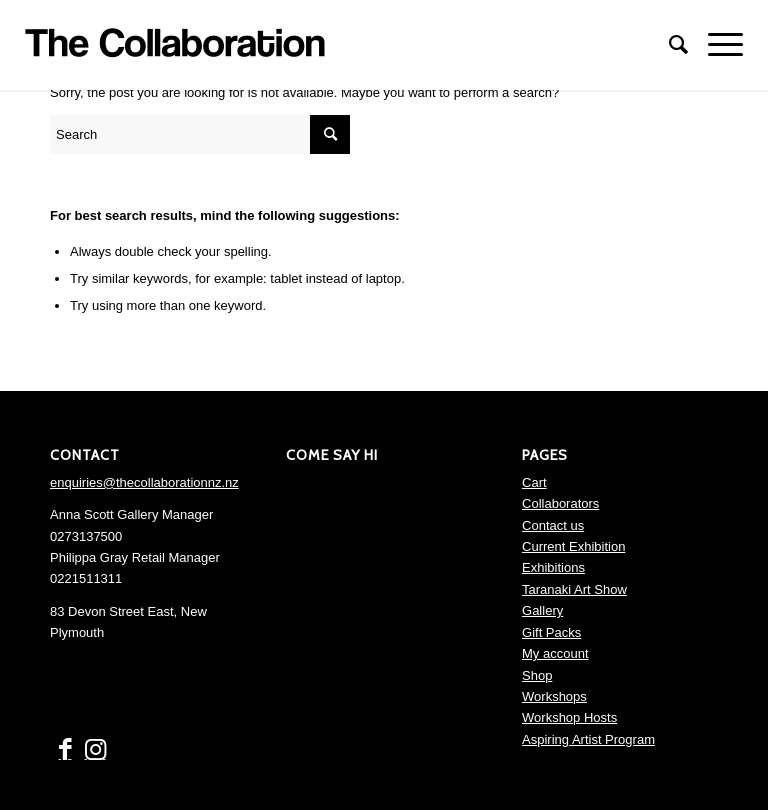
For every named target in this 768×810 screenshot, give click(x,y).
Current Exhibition (573, 546)
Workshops (554, 696)
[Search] (668, 45)
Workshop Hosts (569, 717)
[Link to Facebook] (65, 750)
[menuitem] (668, 45)
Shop (537, 675)
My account (555, 653)
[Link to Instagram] (95, 750)
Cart (534, 482)
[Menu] (715, 45)
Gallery (542, 610)
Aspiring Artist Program (588, 739)
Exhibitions (553, 567)
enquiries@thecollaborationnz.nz (144, 482)
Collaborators (560, 503)
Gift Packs (551, 632)
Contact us (553, 525)
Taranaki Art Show (574, 589)
